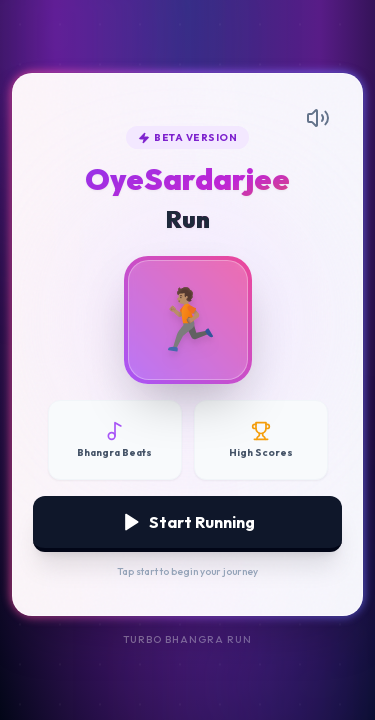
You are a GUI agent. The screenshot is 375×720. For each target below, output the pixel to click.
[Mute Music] (318, 118)
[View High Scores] (261, 440)
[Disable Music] (115, 440)
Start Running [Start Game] (188, 522)
